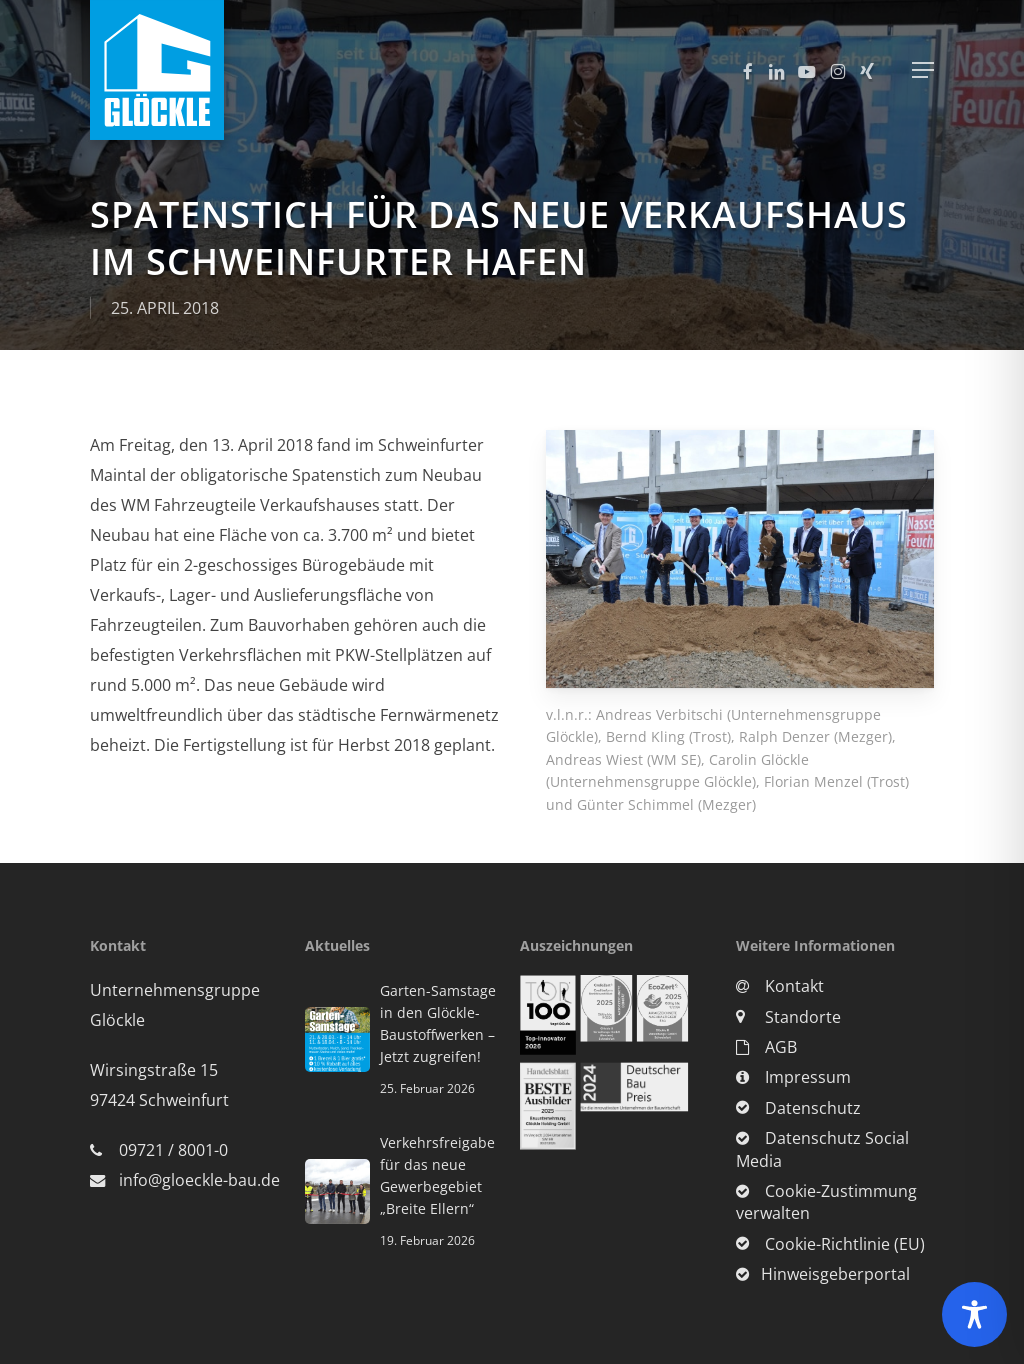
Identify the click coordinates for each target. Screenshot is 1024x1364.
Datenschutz (798, 1108)
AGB (766, 1047)
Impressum (793, 1077)
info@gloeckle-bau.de (199, 1180)
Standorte (788, 1017)
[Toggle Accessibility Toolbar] (974, 1314)
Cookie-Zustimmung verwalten (826, 1202)
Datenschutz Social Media (822, 1149)
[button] (923, 70)
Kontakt (780, 986)
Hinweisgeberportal (823, 1274)
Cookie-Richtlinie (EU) (830, 1244)
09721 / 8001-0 (173, 1150)
